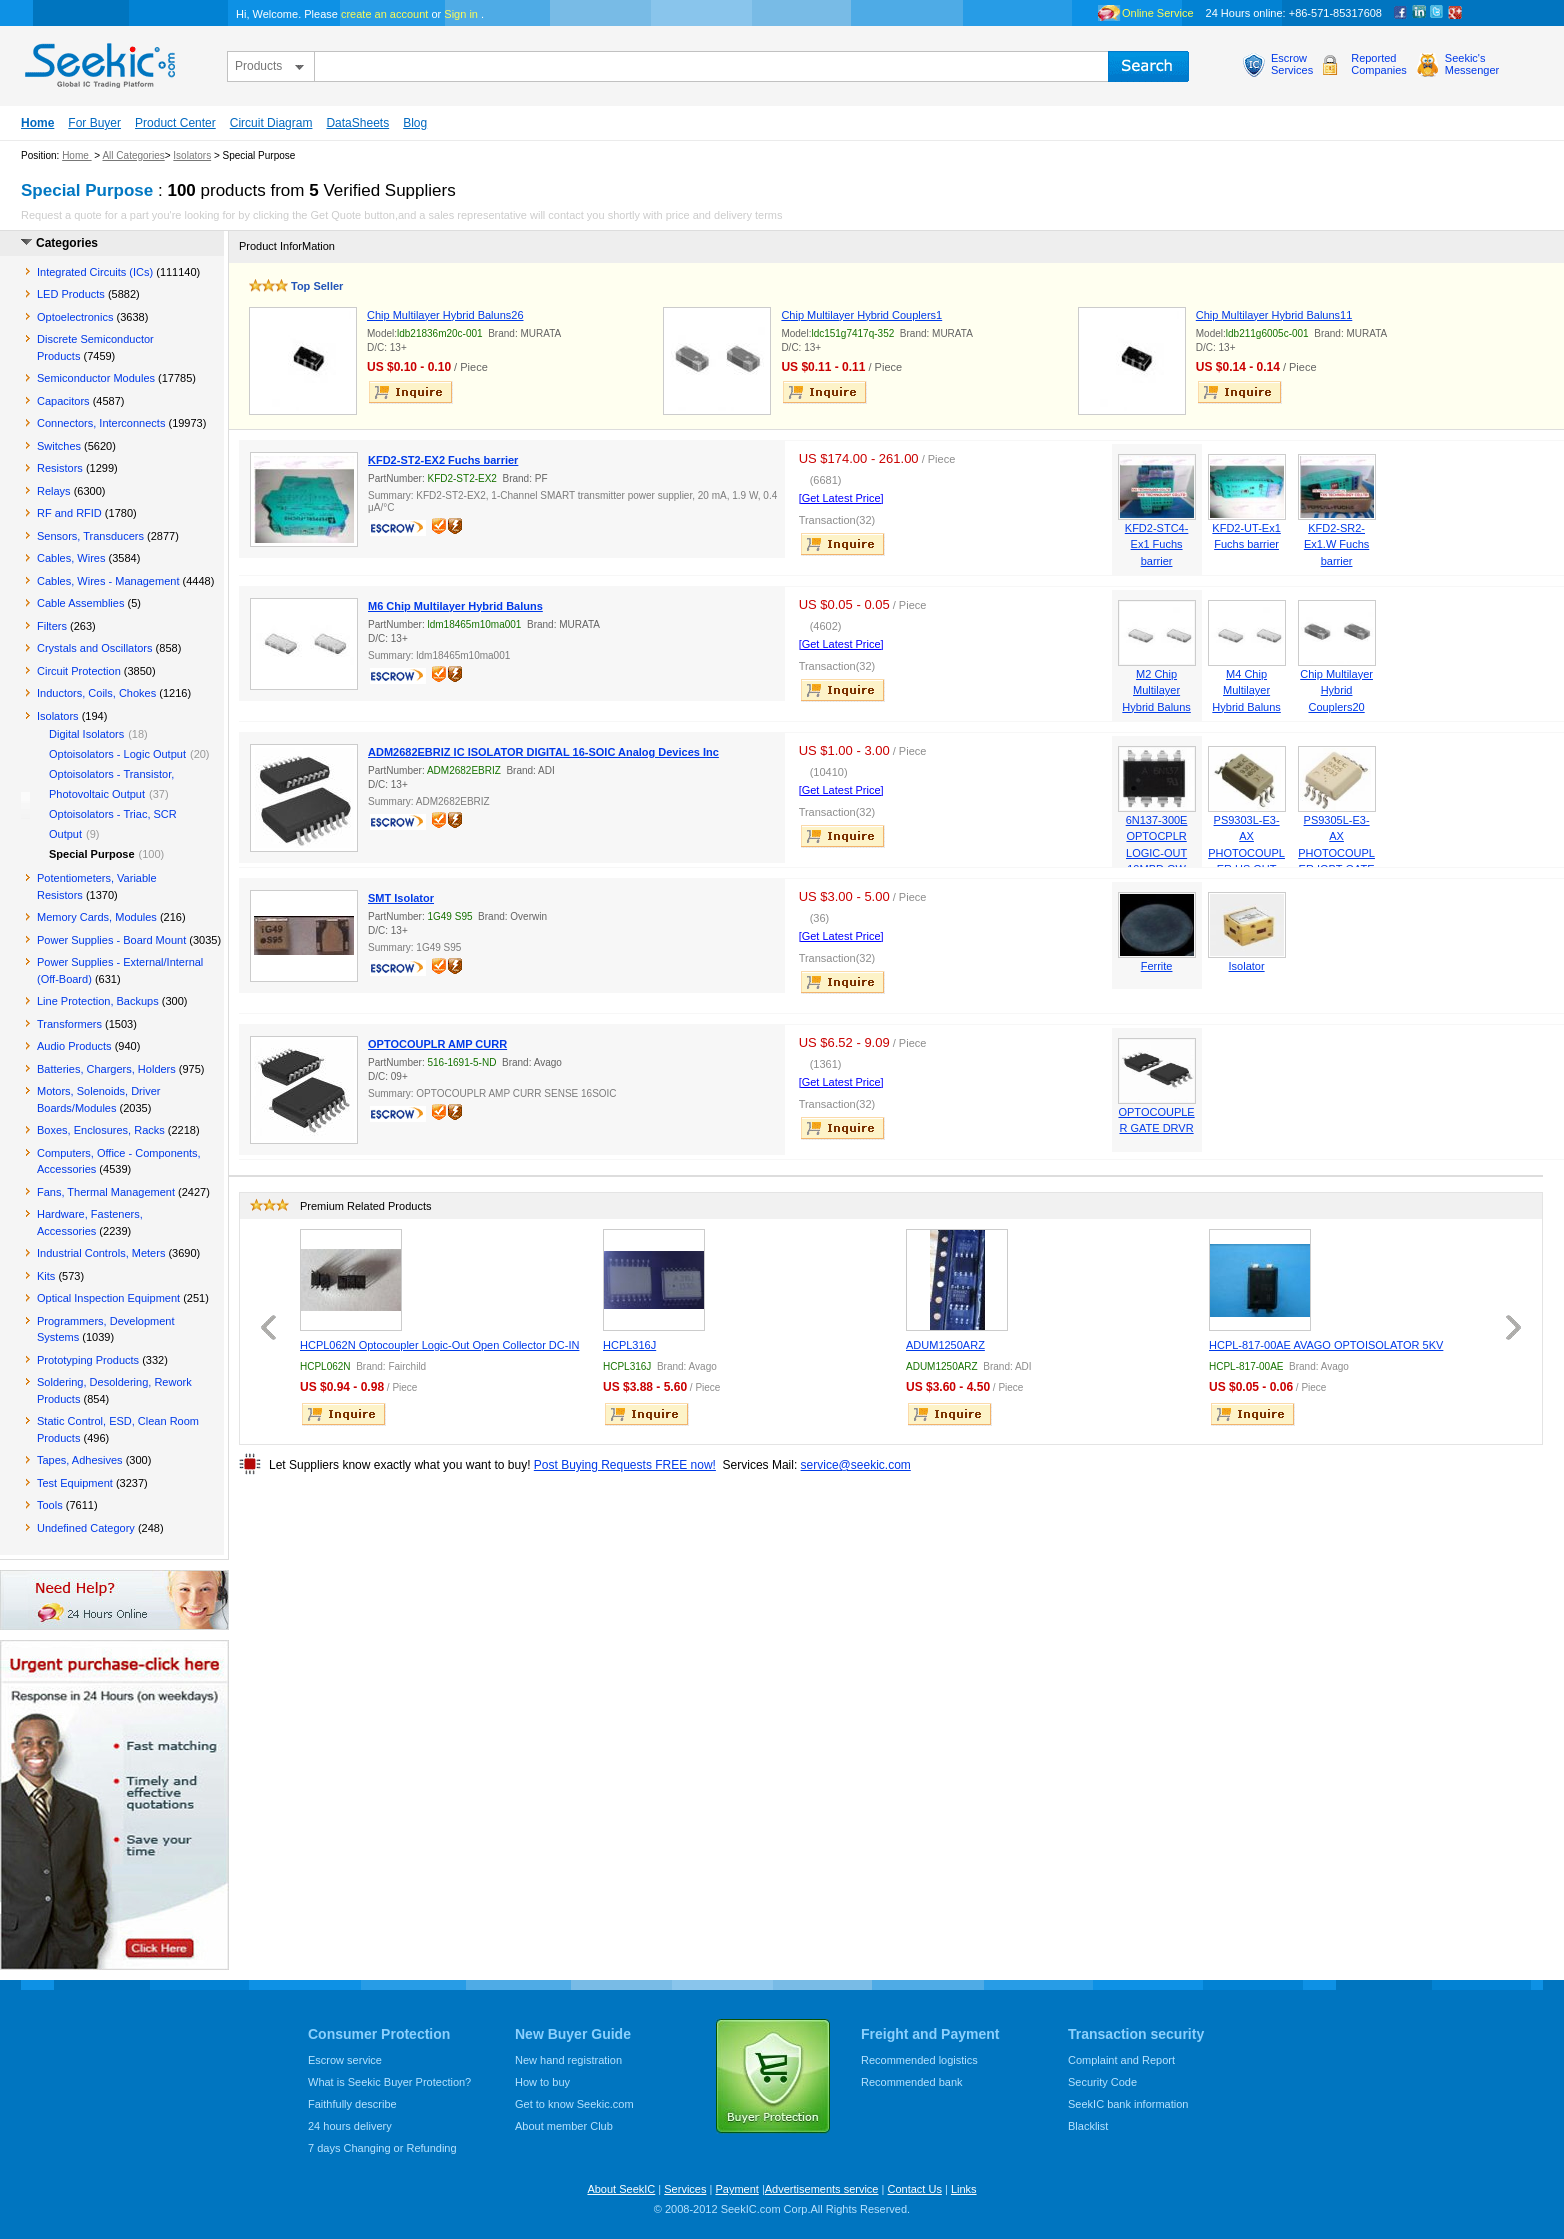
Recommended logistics (919, 2060)
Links (964, 2189)
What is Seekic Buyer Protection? (389, 2082)
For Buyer (94, 123)
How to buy (542, 2082)
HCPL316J (629, 1345)
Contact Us (914, 2189)
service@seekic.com (856, 1465)
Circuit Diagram (271, 123)
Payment (736, 2189)
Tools (50, 1505)
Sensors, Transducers (90, 536)
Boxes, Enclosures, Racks (101, 1130)
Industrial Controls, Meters (101, 1253)
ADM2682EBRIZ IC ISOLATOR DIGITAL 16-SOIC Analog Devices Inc (543, 752)
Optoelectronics (75, 317)
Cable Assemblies (80, 603)
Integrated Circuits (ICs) (95, 272)
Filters (52, 626)
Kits (46, 1276)
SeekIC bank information (1128, 2104)
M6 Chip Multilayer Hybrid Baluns (455, 606)
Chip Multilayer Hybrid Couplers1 (861, 315)
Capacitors (63, 401)
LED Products (71, 294)
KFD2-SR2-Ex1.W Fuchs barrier (1336, 544)
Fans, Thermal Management (106, 1192)
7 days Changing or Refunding (382, 2148)
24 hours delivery (350, 2126)
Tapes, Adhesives (80, 1460)
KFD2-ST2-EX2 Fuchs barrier (443, 460)
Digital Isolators (86, 734)
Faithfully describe (352, 2104)
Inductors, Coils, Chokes (96, 693)
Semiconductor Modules (96, 378)
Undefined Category (86, 1528)
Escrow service (345, 2060)
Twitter (1437, 13)
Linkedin (1419, 13)
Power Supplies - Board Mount (111, 940)
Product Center (175, 123)
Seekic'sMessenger (1472, 64)
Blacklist (1088, 2126)
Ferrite (1157, 966)
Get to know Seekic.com (574, 2104)
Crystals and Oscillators (95, 648)
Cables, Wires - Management (108, 581)
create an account (384, 14)
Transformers (69, 1024)
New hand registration (568, 2060)
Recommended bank (912, 2082)
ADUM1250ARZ (945, 1345)
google (1455, 13)
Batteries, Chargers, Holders (106, 1069)
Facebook (1401, 13)
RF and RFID (69, 513)
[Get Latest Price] (841, 498)
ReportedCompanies (1379, 64)
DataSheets (357, 123)
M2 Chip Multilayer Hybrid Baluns (1156, 690)
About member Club (564, 2126)
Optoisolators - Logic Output (117, 754)
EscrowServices (1292, 64)
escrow (400, 530)
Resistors (60, 468)
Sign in (461, 14)
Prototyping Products (88, 1360)
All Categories (133, 155)
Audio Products (74, 1046)
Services (685, 2189)
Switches (59, 446)
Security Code (1102, 2082)
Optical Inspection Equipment (108, 1298)
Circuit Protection (79, 671)
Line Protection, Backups (98, 1001)
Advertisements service (822, 2189)
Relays (54, 491)
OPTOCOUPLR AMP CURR (437, 1044)
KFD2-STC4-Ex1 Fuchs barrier (1157, 544)
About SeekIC (621, 2189)
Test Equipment (75, 1483)
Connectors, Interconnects (101, 423)
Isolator (1247, 966)
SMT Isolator (401, 898)
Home (37, 123)
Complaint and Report (1121, 2060)
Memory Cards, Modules (97, 917)
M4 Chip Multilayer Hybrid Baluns (1246, 690)
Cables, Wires (71, 558)
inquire (412, 392)
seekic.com (98, 61)
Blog (415, 123)
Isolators (192, 155)
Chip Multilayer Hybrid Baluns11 (1274, 315)
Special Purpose (92, 854)
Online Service (1158, 13)
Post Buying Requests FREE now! (625, 1465)
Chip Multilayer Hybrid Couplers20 (1336, 690)
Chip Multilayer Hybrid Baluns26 (445, 315)
